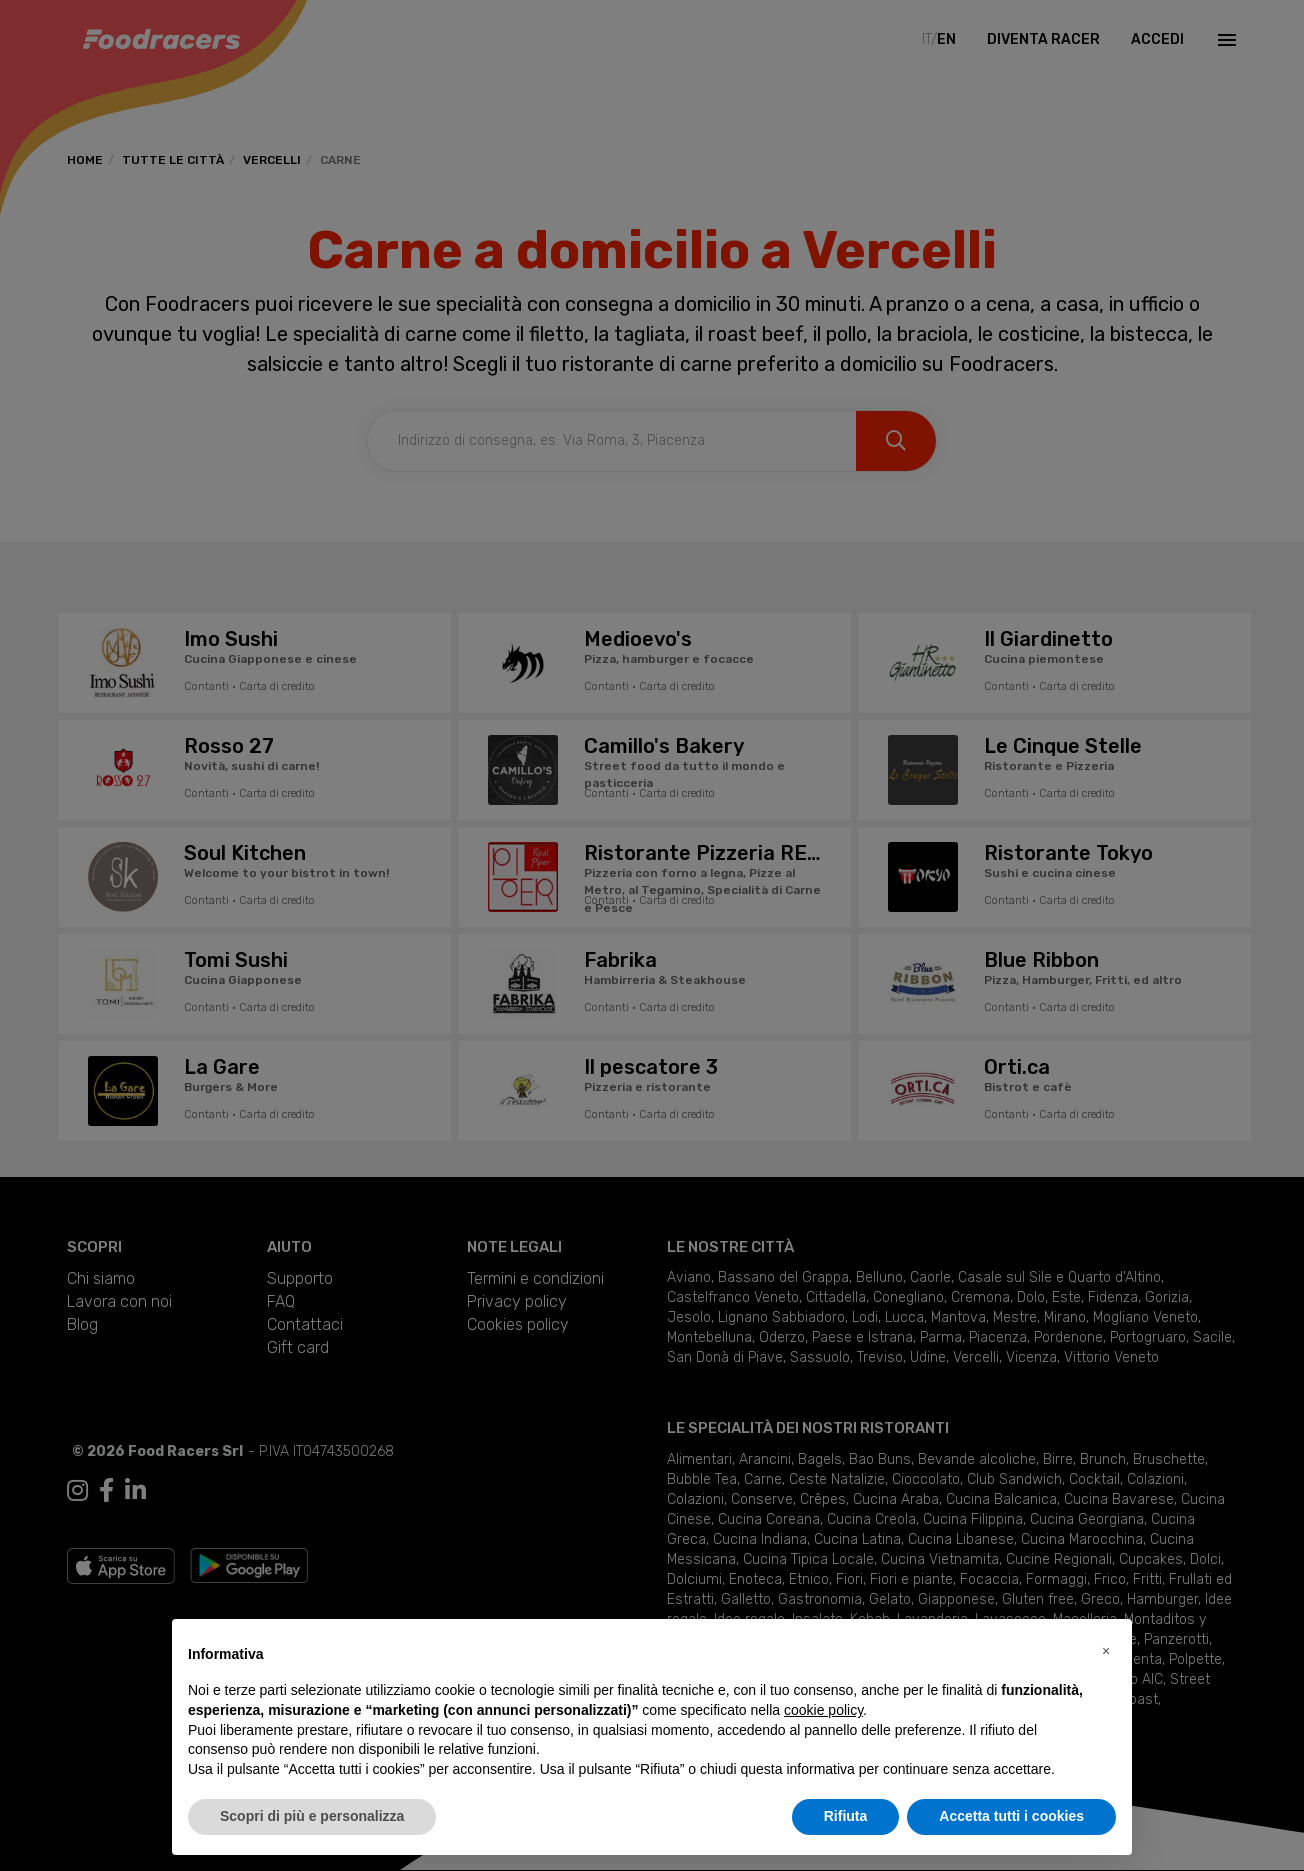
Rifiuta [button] (846, 1816)
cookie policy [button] (823, 1710)
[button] (1106, 1651)
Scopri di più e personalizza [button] (312, 1816)
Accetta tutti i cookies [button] (1011, 1816)
